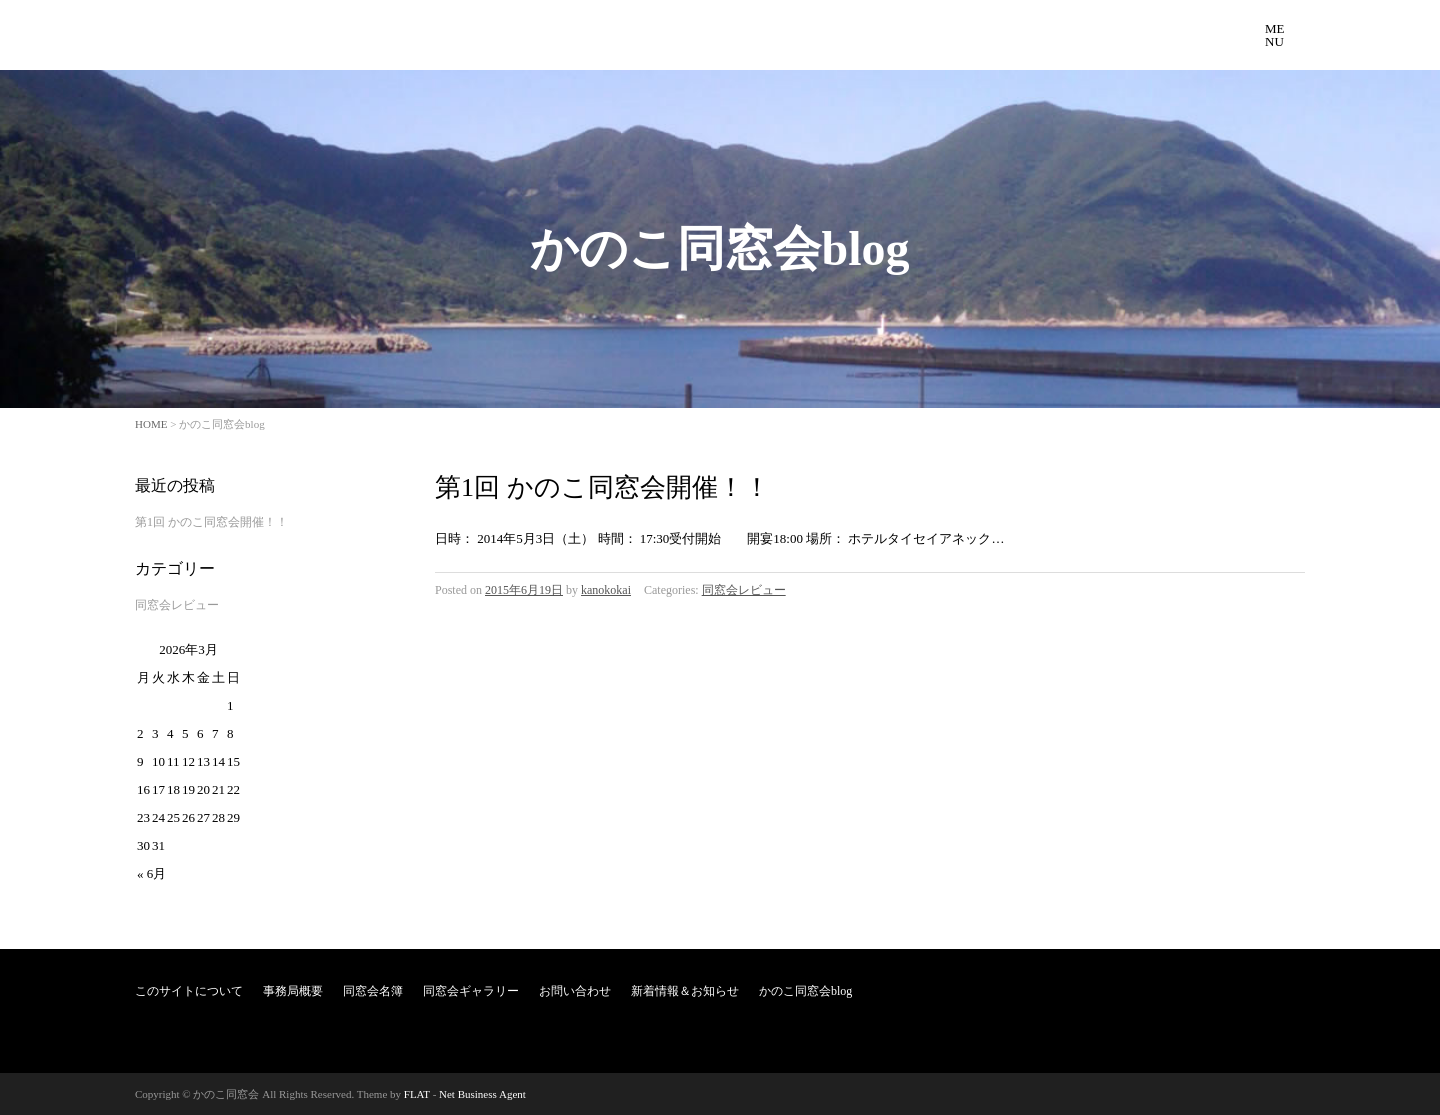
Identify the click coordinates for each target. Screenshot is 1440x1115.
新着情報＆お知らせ (685, 991)
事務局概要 (293, 991)
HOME (151, 424)
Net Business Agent (482, 1094)
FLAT (417, 1094)
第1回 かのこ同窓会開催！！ (602, 487)
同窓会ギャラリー (471, 991)
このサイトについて (189, 991)
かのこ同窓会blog (805, 991)
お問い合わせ (575, 991)
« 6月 (151, 873)
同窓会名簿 (373, 991)
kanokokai (606, 590)
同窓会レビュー (744, 590)
